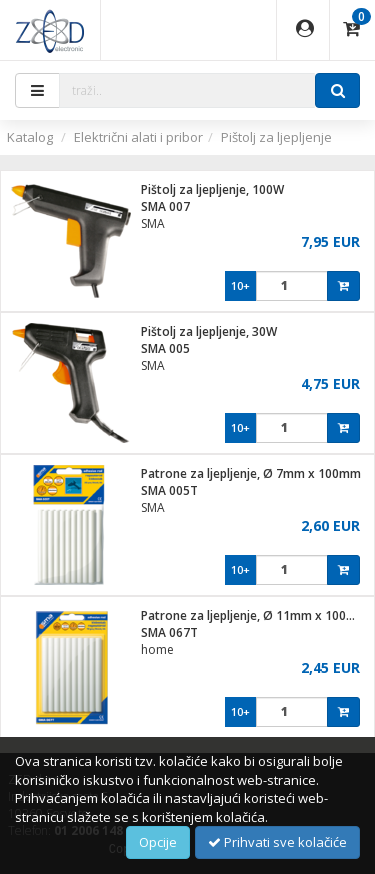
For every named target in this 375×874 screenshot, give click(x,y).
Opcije (158, 842)
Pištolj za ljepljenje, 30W (209, 331)
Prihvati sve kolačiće (277, 842)
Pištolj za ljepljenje (276, 137)
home (157, 649)
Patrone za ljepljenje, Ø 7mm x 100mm (251, 473)
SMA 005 (165, 348)
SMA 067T (169, 632)
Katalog (30, 137)
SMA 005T (169, 490)
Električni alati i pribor (138, 137)
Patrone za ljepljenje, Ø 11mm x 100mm (254, 615)
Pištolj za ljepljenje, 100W (212, 189)
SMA (153, 223)
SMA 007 (165, 206)
